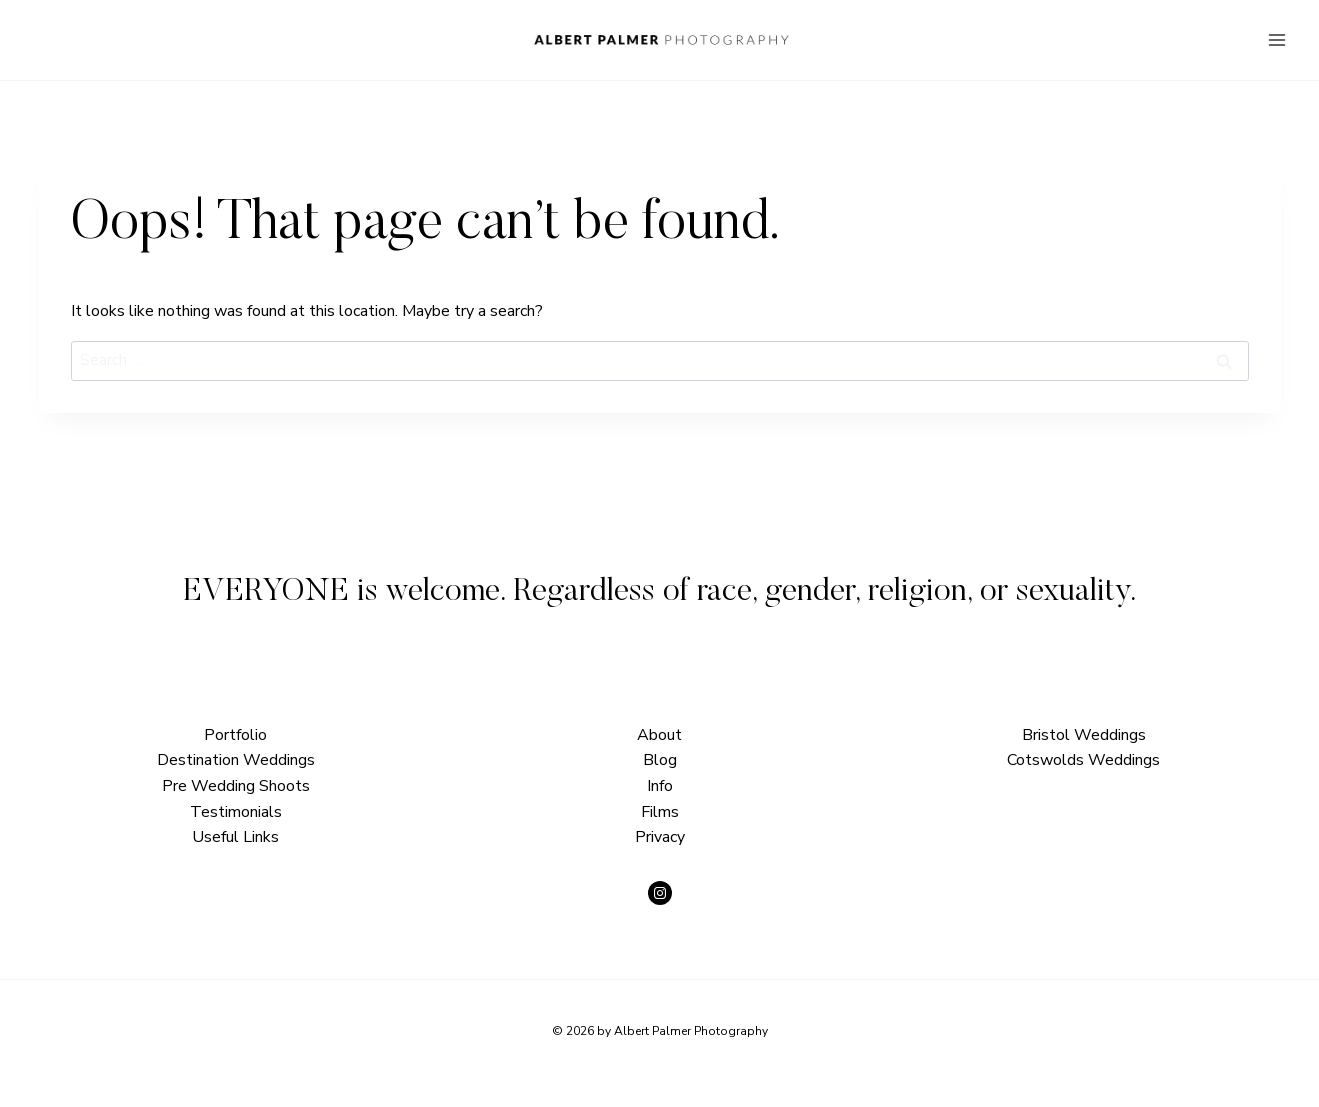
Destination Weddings (236, 760)
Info (660, 786)
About (659, 735)
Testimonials (236, 812)
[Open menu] (1276, 39)
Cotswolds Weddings (1083, 760)
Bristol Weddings (1084, 735)
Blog (660, 760)
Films (660, 812)
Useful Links (235, 837)
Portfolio (235, 735)
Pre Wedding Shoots (236, 786)
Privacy (660, 837)
